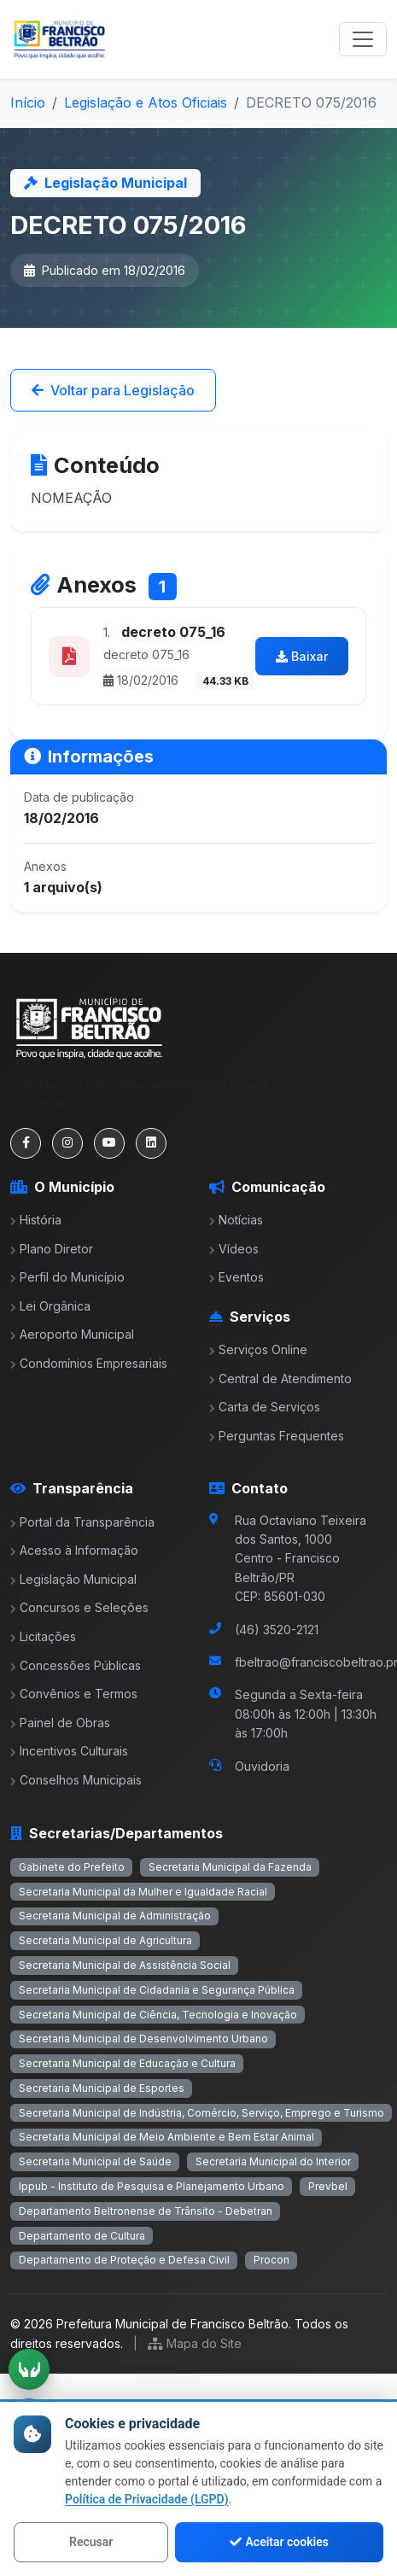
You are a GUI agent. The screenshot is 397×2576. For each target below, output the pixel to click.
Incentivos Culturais (69, 1751)
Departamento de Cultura (82, 2235)
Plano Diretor (51, 1248)
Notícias (236, 1219)
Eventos (236, 1277)
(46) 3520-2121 (276, 1629)
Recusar (91, 2542)
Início (27, 102)
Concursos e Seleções (79, 1607)
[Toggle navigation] (363, 39)
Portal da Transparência (82, 1522)
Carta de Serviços (264, 1406)
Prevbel (327, 2186)
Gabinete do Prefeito (72, 1866)
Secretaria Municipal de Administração (115, 1915)
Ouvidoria (262, 1766)
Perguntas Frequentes (276, 1435)
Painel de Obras (60, 1722)
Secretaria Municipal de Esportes (101, 2088)
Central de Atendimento (280, 1378)
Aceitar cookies (279, 2542)
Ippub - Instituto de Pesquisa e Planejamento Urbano (151, 2186)
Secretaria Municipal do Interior (273, 2161)
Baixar (302, 656)
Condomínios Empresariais (88, 1363)
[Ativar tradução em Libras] (29, 2369)
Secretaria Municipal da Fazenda (230, 1866)
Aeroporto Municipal (72, 1334)
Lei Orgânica (50, 1306)
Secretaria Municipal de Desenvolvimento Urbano (143, 2038)
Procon (271, 2259)
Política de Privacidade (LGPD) (147, 2499)
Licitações (43, 1636)
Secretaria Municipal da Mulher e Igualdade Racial (143, 1891)
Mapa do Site (195, 2343)
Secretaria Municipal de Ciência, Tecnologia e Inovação (158, 2014)
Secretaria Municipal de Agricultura (105, 1940)
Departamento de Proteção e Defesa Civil (124, 2259)
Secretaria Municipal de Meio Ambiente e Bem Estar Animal (166, 2136)
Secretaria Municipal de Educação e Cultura (127, 2063)
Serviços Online (258, 1349)
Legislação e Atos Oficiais (145, 102)
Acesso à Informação (74, 1550)
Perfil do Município (67, 1277)
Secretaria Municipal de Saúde (95, 2161)
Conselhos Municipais (76, 1780)
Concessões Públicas (75, 1665)
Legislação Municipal (73, 1579)
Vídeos (234, 1248)
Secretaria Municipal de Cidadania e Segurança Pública (157, 1989)
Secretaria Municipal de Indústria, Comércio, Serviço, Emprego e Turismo (201, 2112)
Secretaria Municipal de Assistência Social (125, 1965)
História (35, 1219)
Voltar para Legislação (113, 390)
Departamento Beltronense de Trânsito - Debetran (145, 2211)
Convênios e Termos (73, 1693)
